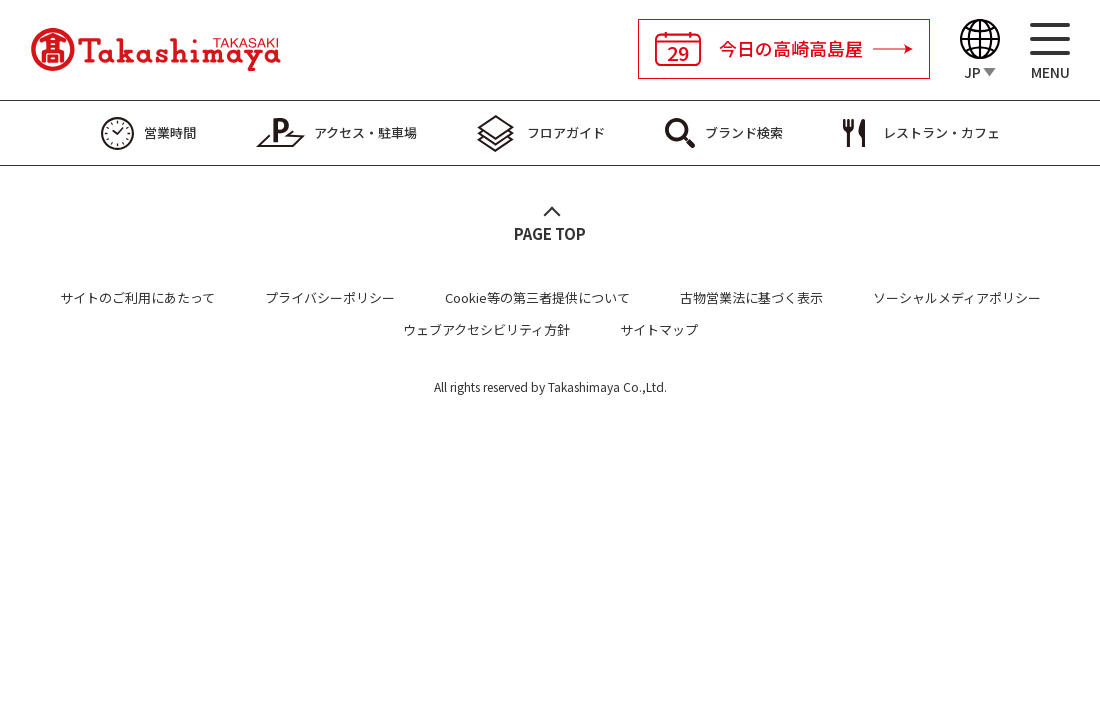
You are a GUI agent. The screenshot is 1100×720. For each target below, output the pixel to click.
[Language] (980, 50)
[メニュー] (1050, 50)
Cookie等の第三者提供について (537, 297)
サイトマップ (659, 329)
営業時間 (170, 132)
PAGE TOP (550, 233)
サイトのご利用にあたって (137, 297)
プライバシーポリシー (330, 297)
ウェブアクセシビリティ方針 (486, 329)
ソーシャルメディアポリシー (957, 297)
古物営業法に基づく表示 (751, 297)
